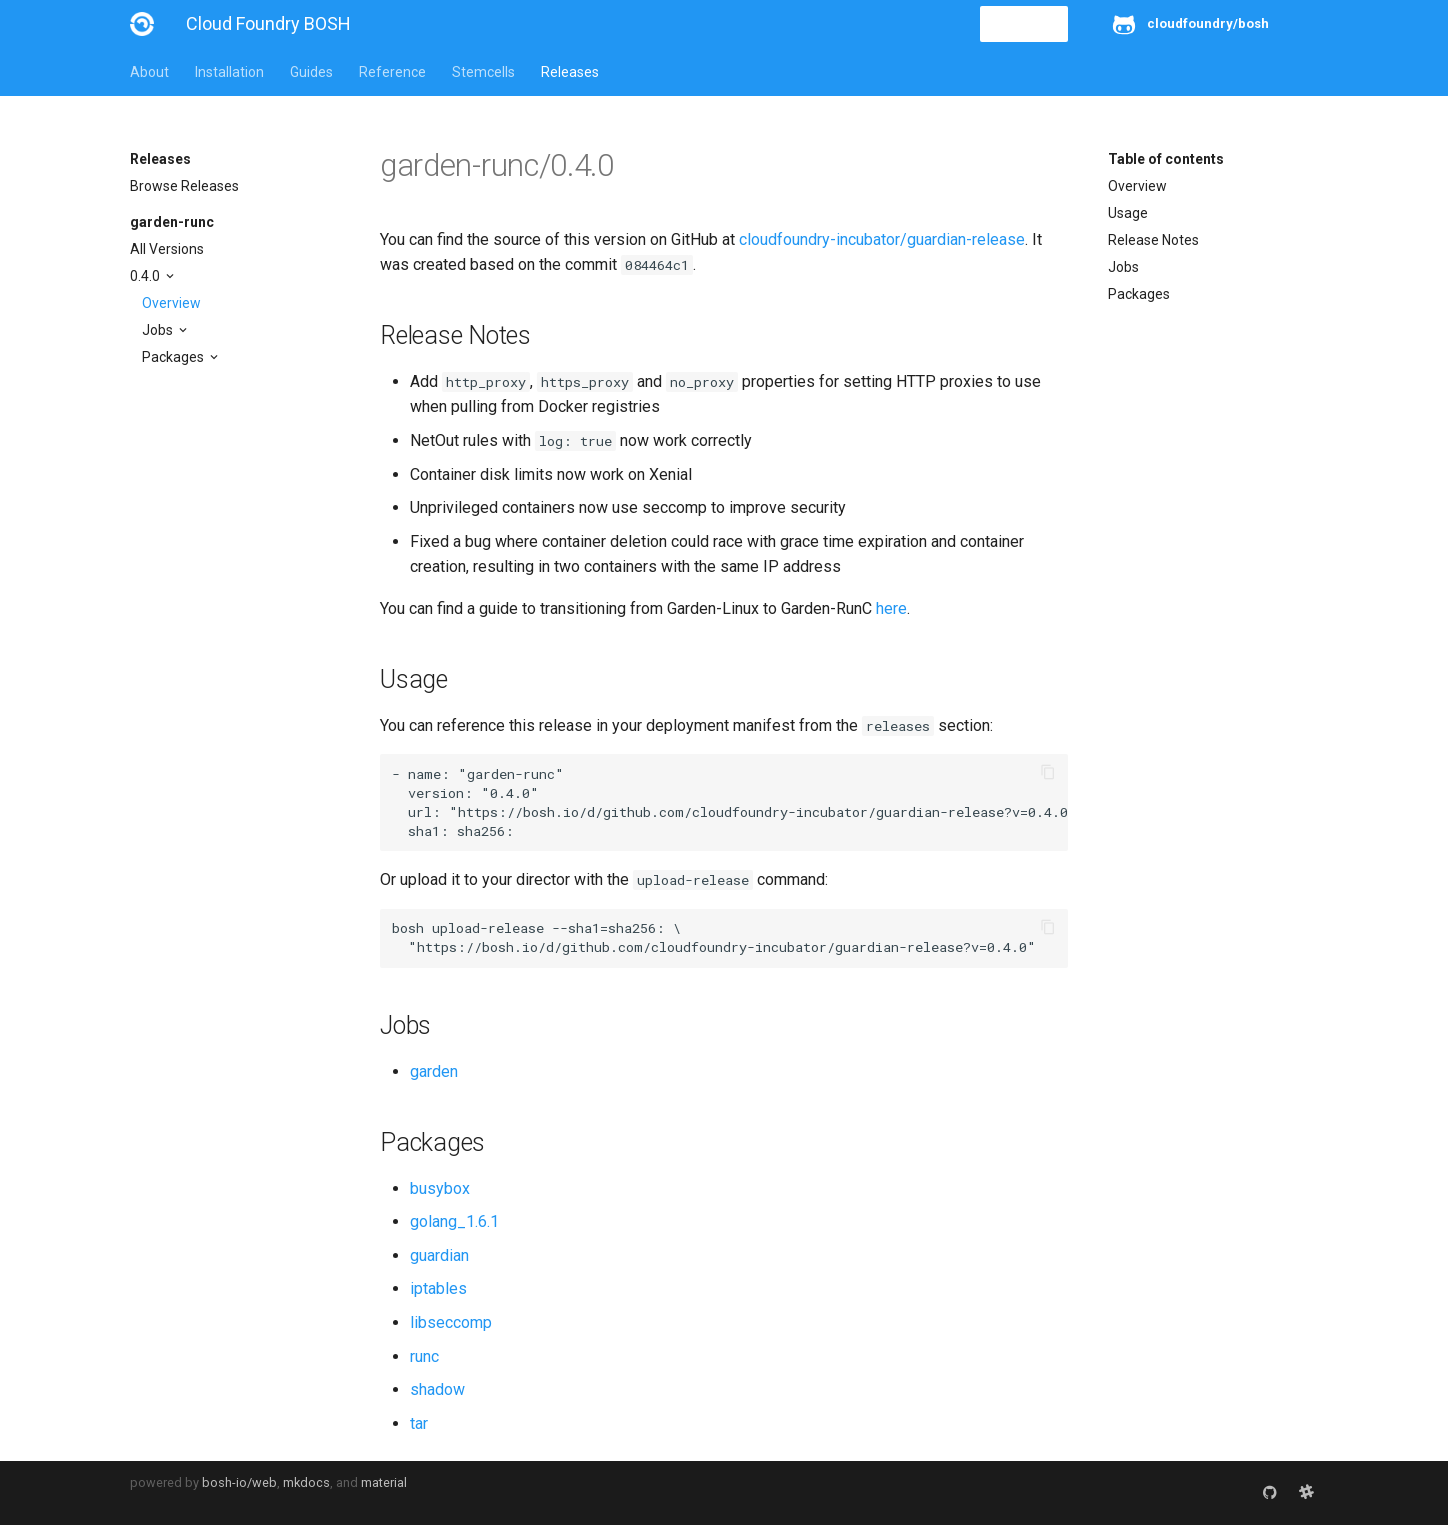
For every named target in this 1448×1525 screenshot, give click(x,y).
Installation (229, 72)
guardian (439, 1255)
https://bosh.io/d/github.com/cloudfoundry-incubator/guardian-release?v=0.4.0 (763, 812)
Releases (570, 72)
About (149, 72)
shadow (437, 1389)
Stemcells (483, 72)
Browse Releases (184, 186)
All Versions (167, 249)
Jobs (159, 330)
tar (419, 1423)
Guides (311, 72)
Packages (174, 357)
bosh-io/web (239, 1482)
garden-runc (172, 222)
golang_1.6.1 (454, 1221)
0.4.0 (146, 276)
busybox (440, 1188)
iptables (438, 1288)
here (891, 608)
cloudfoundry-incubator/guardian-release (882, 239)
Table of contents (1166, 159)
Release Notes (1153, 240)
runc (424, 1356)
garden (434, 1071)
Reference (392, 72)
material (384, 1482)
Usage (1128, 213)
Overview (171, 303)
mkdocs (306, 1482)
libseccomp (451, 1322)
